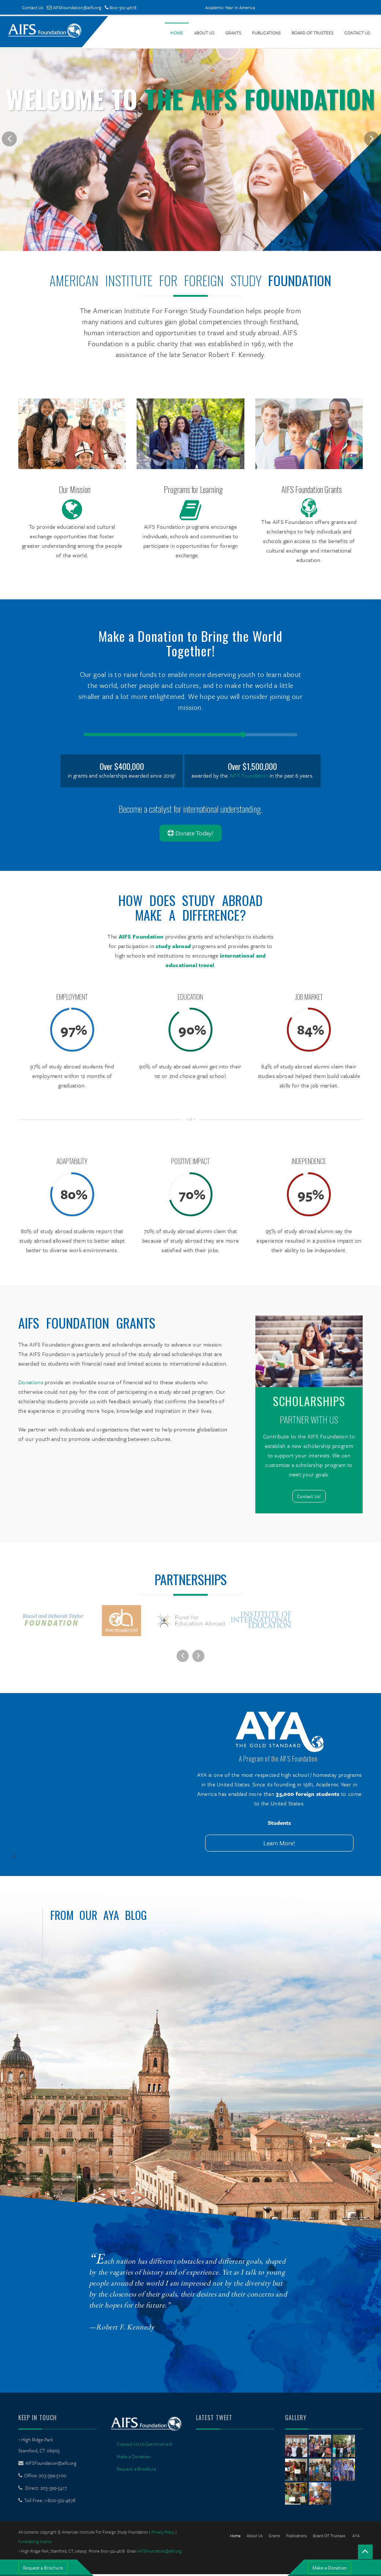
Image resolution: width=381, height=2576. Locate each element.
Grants (233, 32)
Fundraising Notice (35, 2543)
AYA (356, 2537)
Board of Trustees (312, 32)
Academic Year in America (230, 7)
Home (176, 32)
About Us (204, 32)
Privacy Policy (162, 2534)
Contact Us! (309, 1496)
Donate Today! (190, 833)
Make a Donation (329, 2567)
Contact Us (32, 7)
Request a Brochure (43, 2567)
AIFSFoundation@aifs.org (74, 7)
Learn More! (279, 1844)
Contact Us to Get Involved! (144, 2445)
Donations (30, 1382)
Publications (266, 32)
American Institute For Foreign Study (155, 280)
